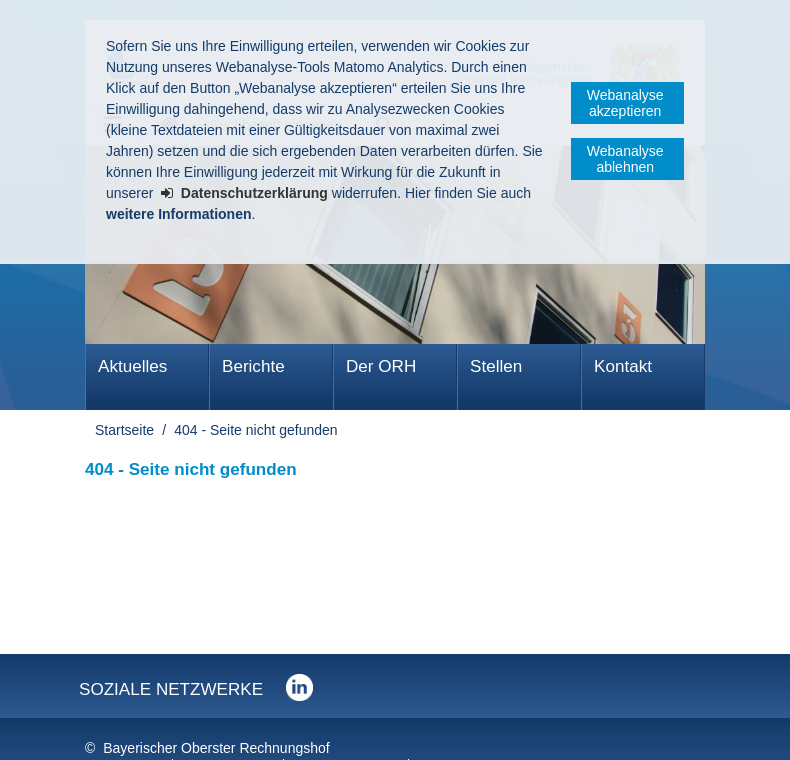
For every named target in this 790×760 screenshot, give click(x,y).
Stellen (496, 366)
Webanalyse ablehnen (625, 159)
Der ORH (381, 366)
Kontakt (623, 366)
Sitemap (452, 729)
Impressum (123, 729)
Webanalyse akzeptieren (625, 103)
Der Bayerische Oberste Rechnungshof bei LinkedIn (299, 647)
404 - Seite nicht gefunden (255, 430)
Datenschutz (230, 729)
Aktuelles (132, 366)
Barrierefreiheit (348, 729)
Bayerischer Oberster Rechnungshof (216, 708)
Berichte (253, 366)
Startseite (124, 430)
